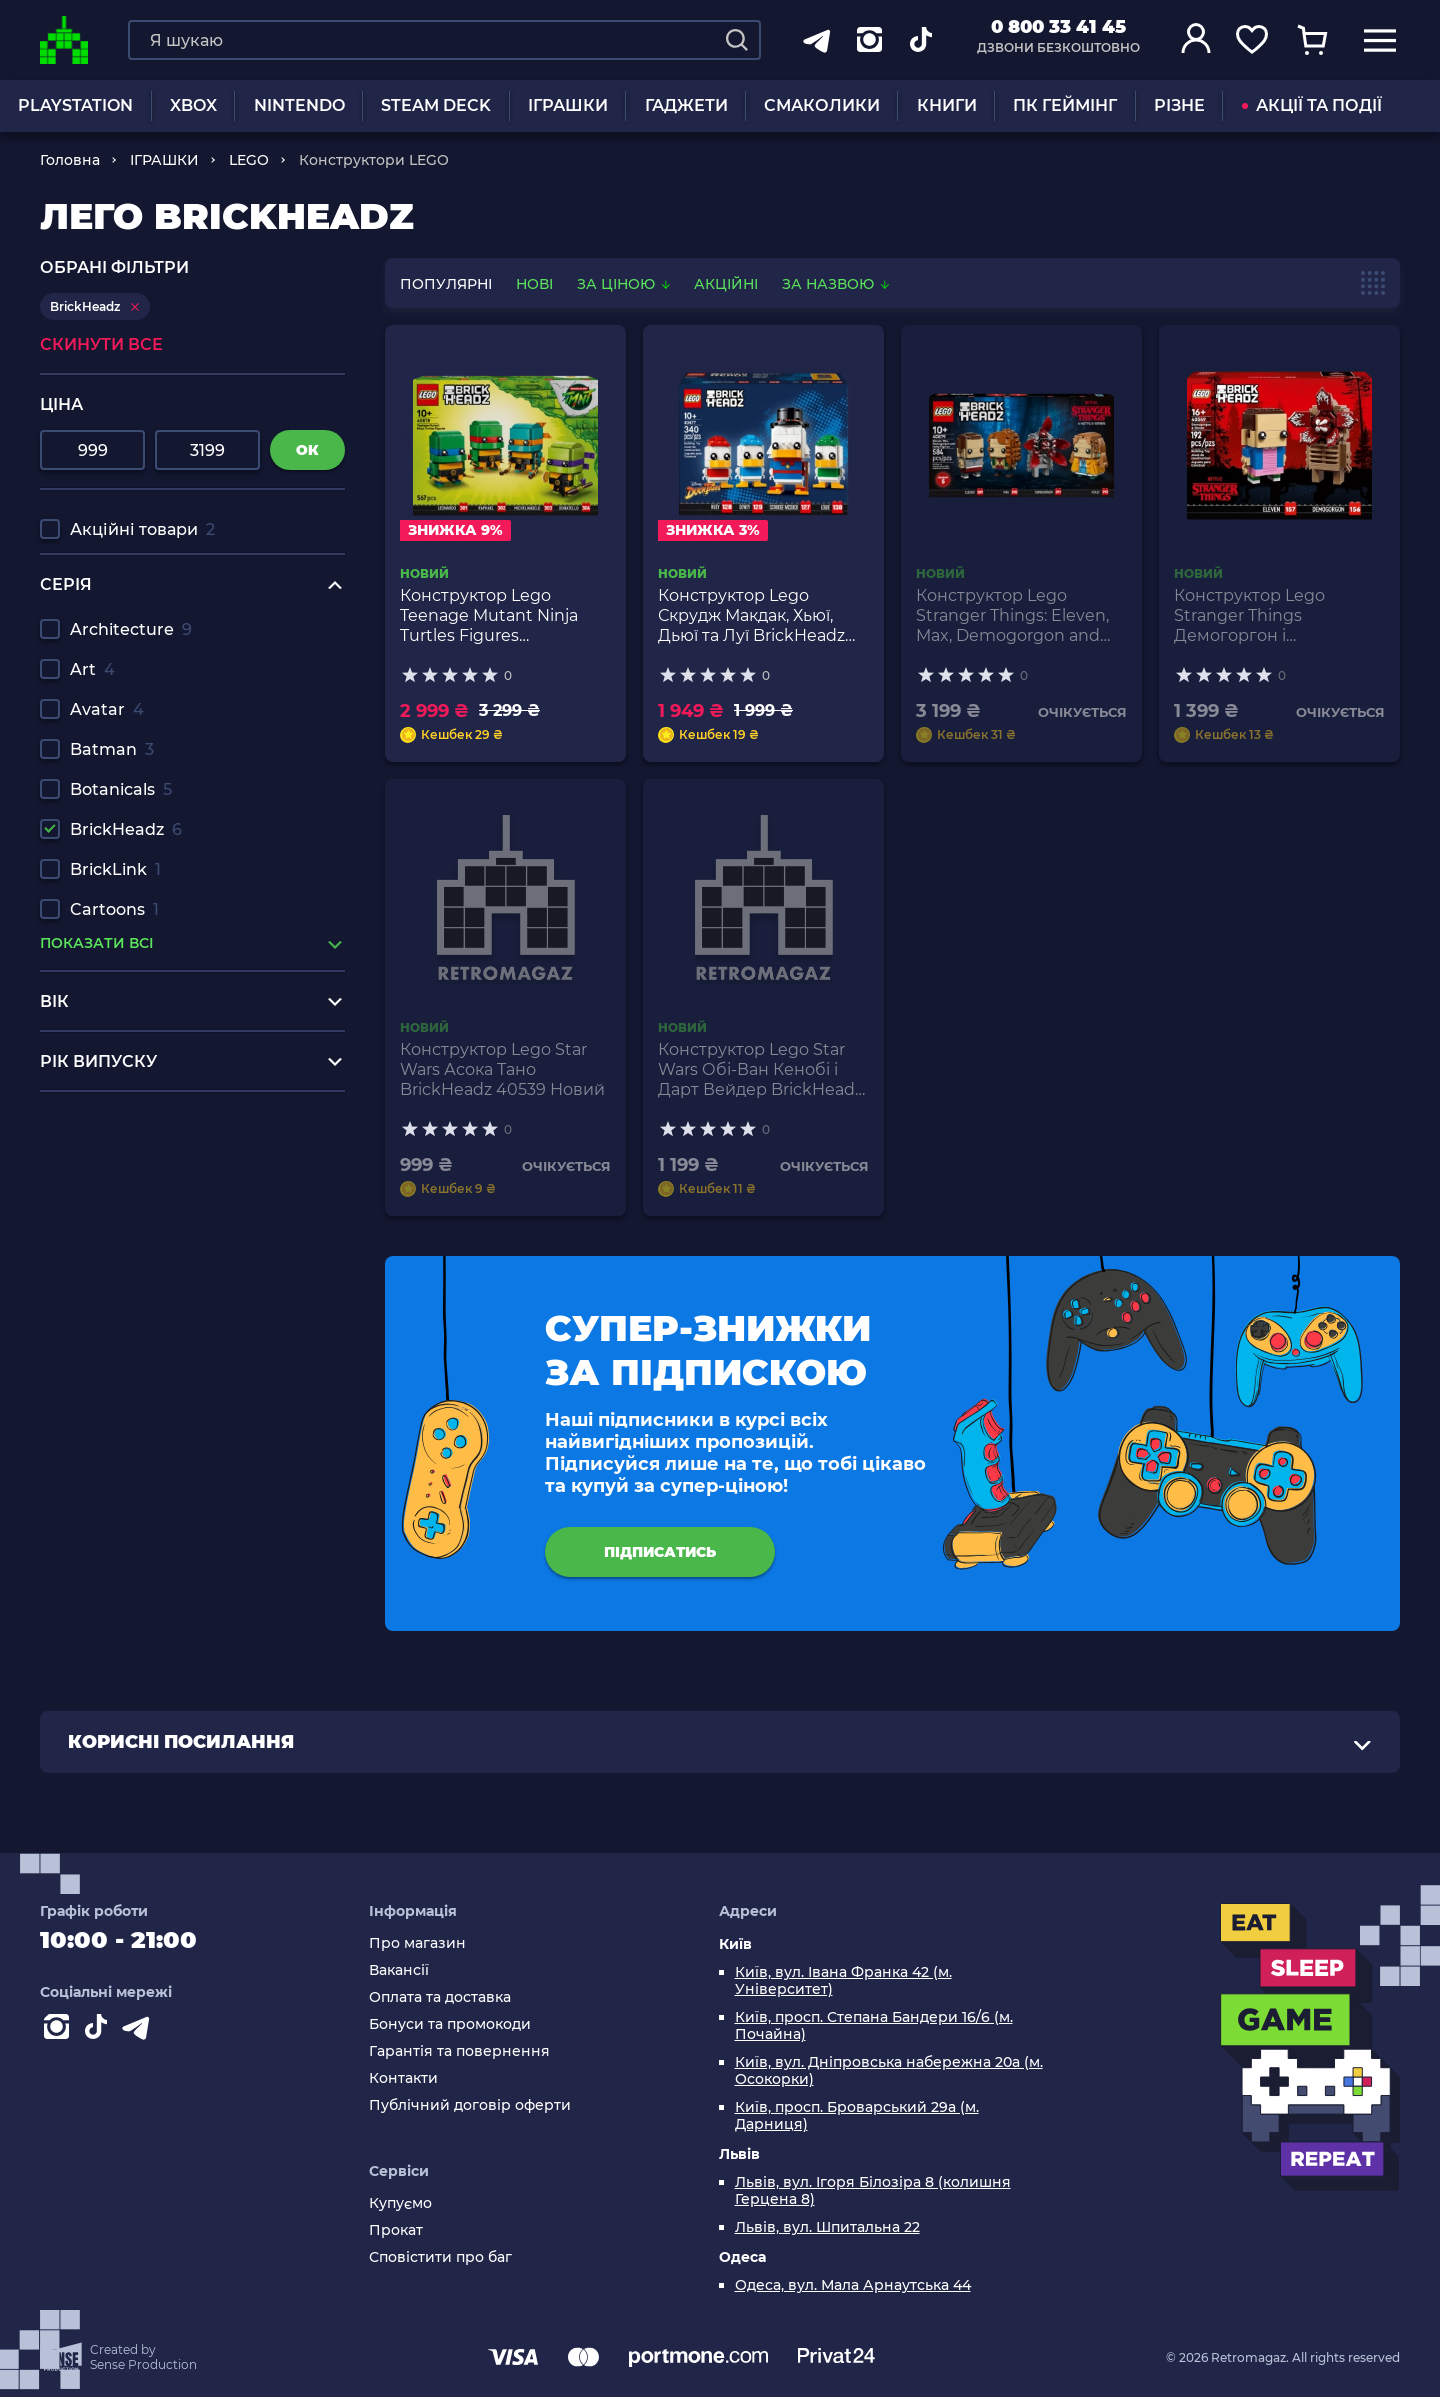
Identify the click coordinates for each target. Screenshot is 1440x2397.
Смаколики (822, 105)
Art (92, 669)
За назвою (835, 284)
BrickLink (115, 869)
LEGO (249, 160)
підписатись (660, 1552)
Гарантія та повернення (459, 2051)
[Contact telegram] (140, 2031)
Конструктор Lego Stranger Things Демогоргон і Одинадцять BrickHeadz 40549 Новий (1273, 616)
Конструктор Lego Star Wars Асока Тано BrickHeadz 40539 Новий (502, 1069)
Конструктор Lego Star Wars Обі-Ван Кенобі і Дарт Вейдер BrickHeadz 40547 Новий (760, 1070)
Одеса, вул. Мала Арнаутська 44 (853, 2285)
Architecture (131, 629)
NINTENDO (299, 105)
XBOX (193, 105)
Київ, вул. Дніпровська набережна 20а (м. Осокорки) (889, 2071)
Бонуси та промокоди (450, 2024)
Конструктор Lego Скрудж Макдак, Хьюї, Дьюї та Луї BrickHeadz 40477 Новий (751, 616)
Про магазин (417, 1943)
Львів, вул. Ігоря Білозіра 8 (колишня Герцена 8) (873, 2191)
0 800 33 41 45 (1058, 27)
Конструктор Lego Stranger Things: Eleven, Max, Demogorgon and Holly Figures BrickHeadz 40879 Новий (1016, 616)
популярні (446, 284)
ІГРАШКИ (568, 105)
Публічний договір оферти (470, 2105)
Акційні (726, 284)
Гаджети (686, 105)
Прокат (396, 2230)
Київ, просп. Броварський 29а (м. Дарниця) (857, 2116)
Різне (1179, 105)
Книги (947, 105)
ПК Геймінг (1065, 105)
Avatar (107, 709)
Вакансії (399, 1970)
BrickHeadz (126, 829)
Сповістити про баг (440, 2257)
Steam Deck (436, 105)
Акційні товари (142, 529)
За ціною (625, 284)
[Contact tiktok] (100, 2031)
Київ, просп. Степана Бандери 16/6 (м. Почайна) (874, 2026)
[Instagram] (60, 2031)
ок (307, 450)
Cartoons (114, 909)
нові (534, 284)
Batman (112, 749)
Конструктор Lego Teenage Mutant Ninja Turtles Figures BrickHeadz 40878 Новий (503, 616)
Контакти (403, 2078)
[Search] (737, 40)
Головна (70, 160)
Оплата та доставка (440, 1997)
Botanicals (121, 789)
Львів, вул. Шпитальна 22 (827, 2227)
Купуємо (400, 2203)
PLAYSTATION (75, 105)
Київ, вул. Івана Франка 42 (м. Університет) (843, 1981)
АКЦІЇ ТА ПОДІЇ (1312, 105)
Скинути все (101, 344)
